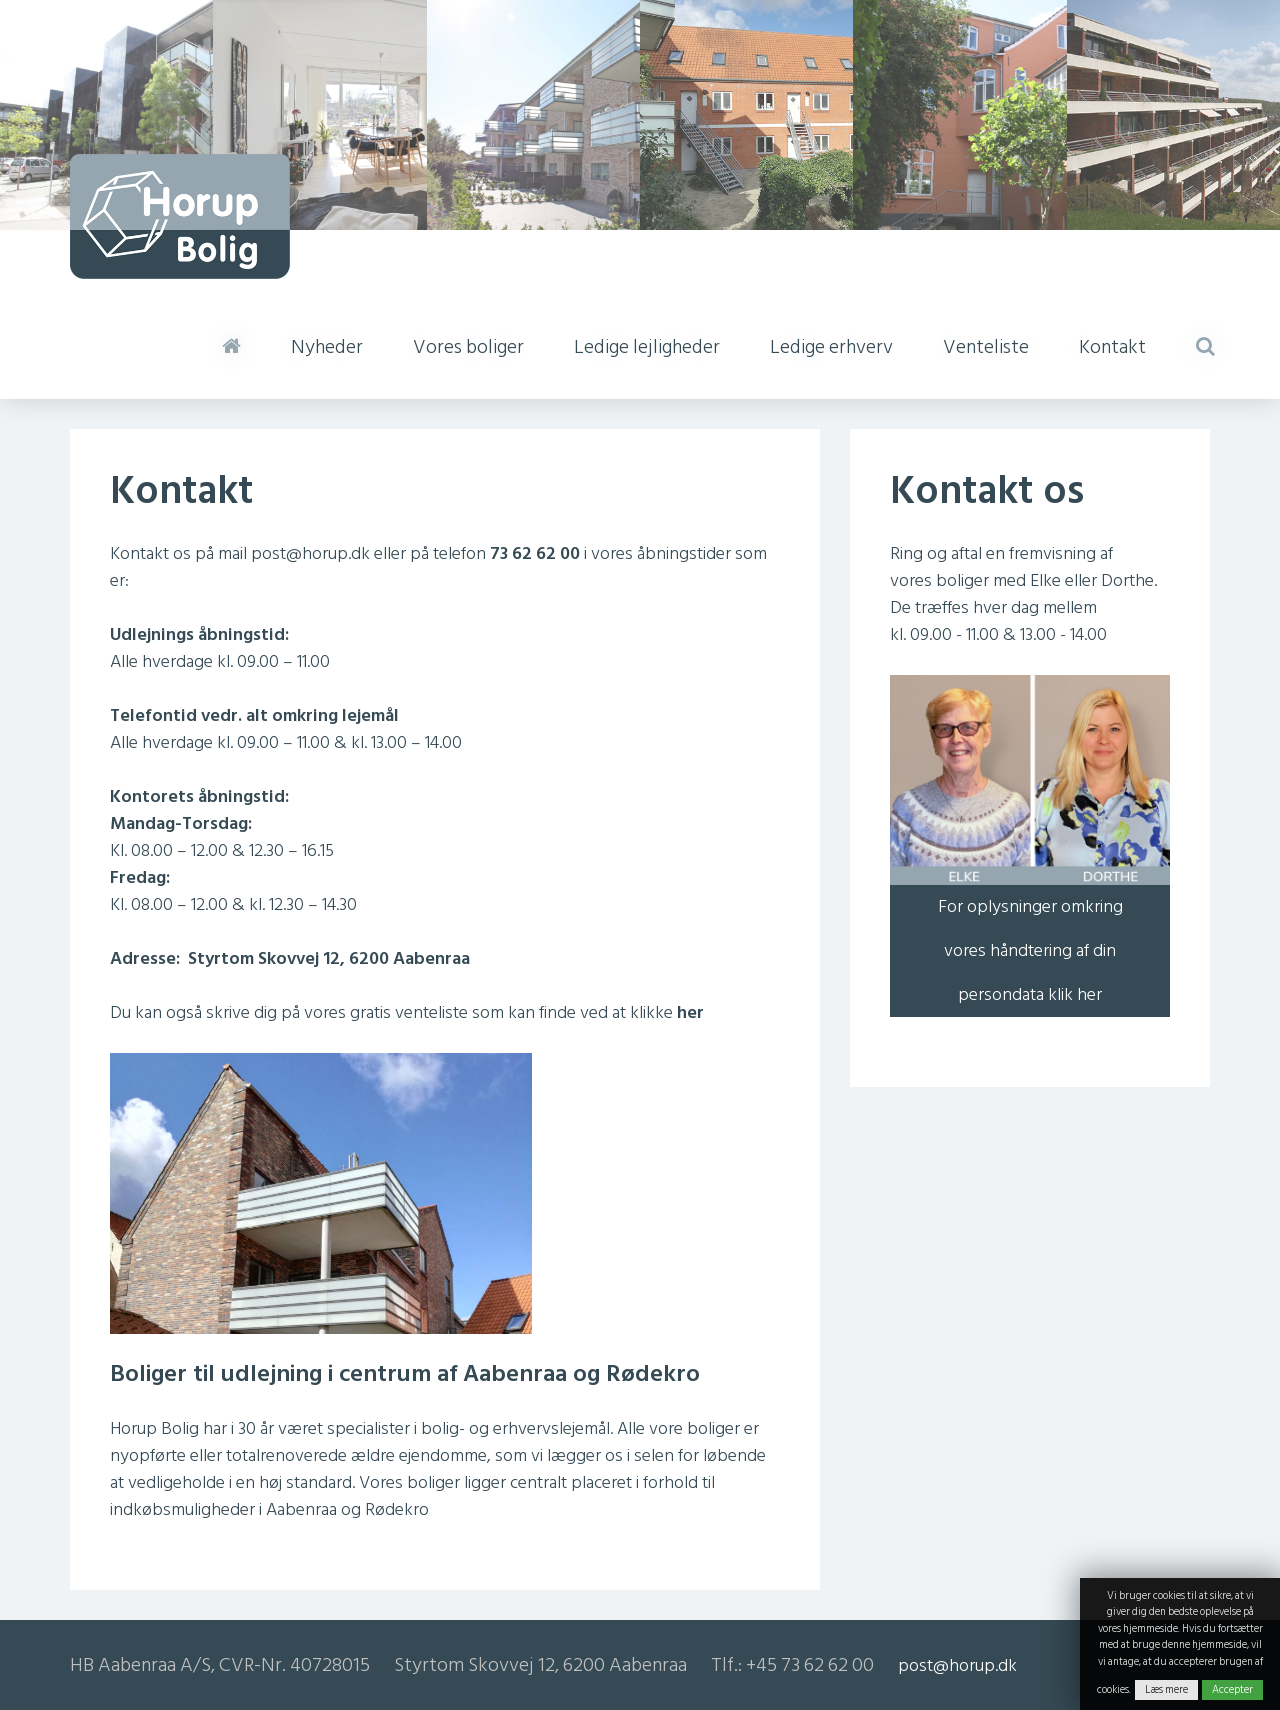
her (690, 1012)
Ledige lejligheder (647, 347)
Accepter (1232, 1690)
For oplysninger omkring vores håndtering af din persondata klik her (1030, 950)
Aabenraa (301, 1509)
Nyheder (327, 347)
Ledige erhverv (831, 347)
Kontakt (1112, 347)
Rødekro (397, 1509)
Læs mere (1166, 1690)
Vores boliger (468, 347)
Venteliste (986, 347)
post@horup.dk (310, 553)
